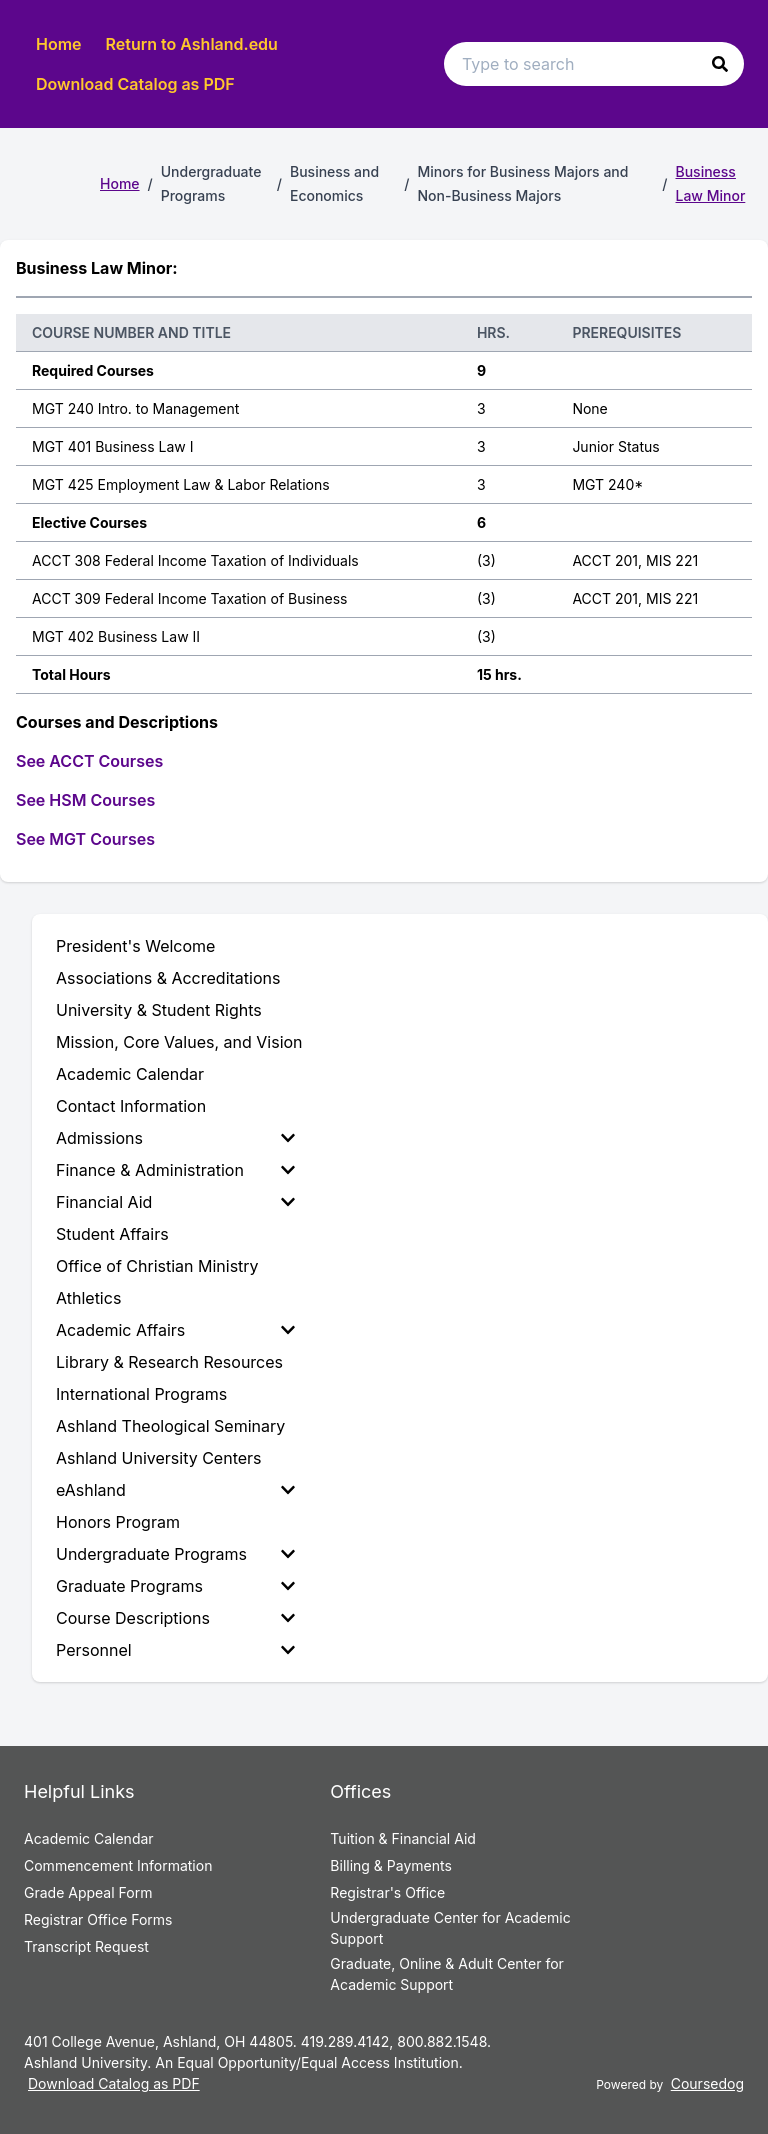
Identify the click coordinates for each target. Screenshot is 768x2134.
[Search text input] (594, 64)
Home (59, 44)
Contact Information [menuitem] (131, 1106)
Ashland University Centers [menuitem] (159, 1458)
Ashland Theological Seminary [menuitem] (170, 1426)
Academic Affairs (175, 1330)
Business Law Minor (711, 183)
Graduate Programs (175, 1586)
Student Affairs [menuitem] (112, 1234)
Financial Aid (175, 1202)
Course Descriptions (175, 1618)
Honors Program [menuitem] (118, 1522)
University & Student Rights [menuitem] (159, 1010)
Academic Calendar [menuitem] (130, 1074)
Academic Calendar (89, 1838)
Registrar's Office (387, 1892)
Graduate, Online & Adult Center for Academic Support (446, 1974)
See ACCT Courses (89, 761)
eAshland (175, 1490)
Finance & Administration (175, 1170)
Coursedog (707, 2083)
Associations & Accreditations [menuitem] (168, 978)
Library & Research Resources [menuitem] (169, 1362)
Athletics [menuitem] (88, 1298)
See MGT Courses (85, 839)
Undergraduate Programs (175, 1554)
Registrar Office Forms (98, 1919)
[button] (720, 64)
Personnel (175, 1650)
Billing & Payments (390, 1865)
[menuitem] (179, 1138)
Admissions (175, 1138)
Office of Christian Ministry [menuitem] (157, 1266)
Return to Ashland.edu (192, 44)
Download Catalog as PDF (135, 84)
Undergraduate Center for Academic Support (450, 1928)
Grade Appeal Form (88, 1892)
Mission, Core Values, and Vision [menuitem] (179, 1042)
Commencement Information (118, 1865)
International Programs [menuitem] (141, 1394)
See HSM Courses (85, 800)
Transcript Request (86, 1946)
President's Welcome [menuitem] (135, 946)
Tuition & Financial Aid (403, 1838)
